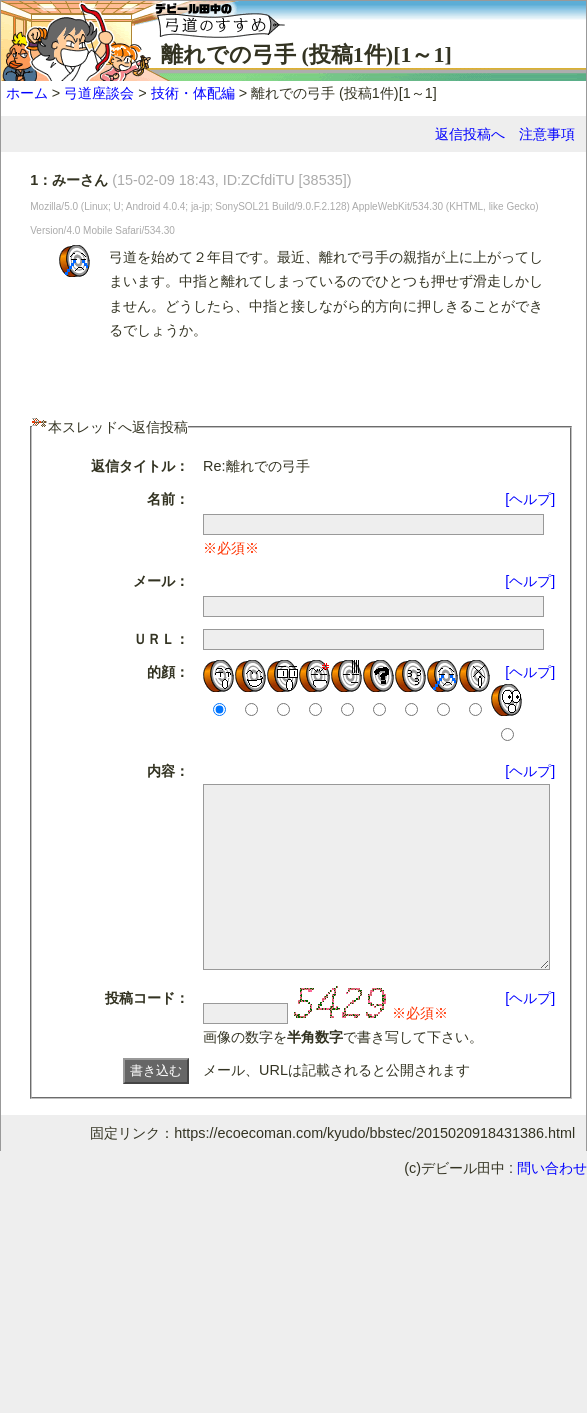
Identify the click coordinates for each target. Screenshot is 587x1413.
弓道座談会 (99, 93)
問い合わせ (552, 1204)
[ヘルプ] (538, 499)
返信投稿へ (470, 134)
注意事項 (547, 134)
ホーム (27, 93)
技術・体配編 (193, 93)
